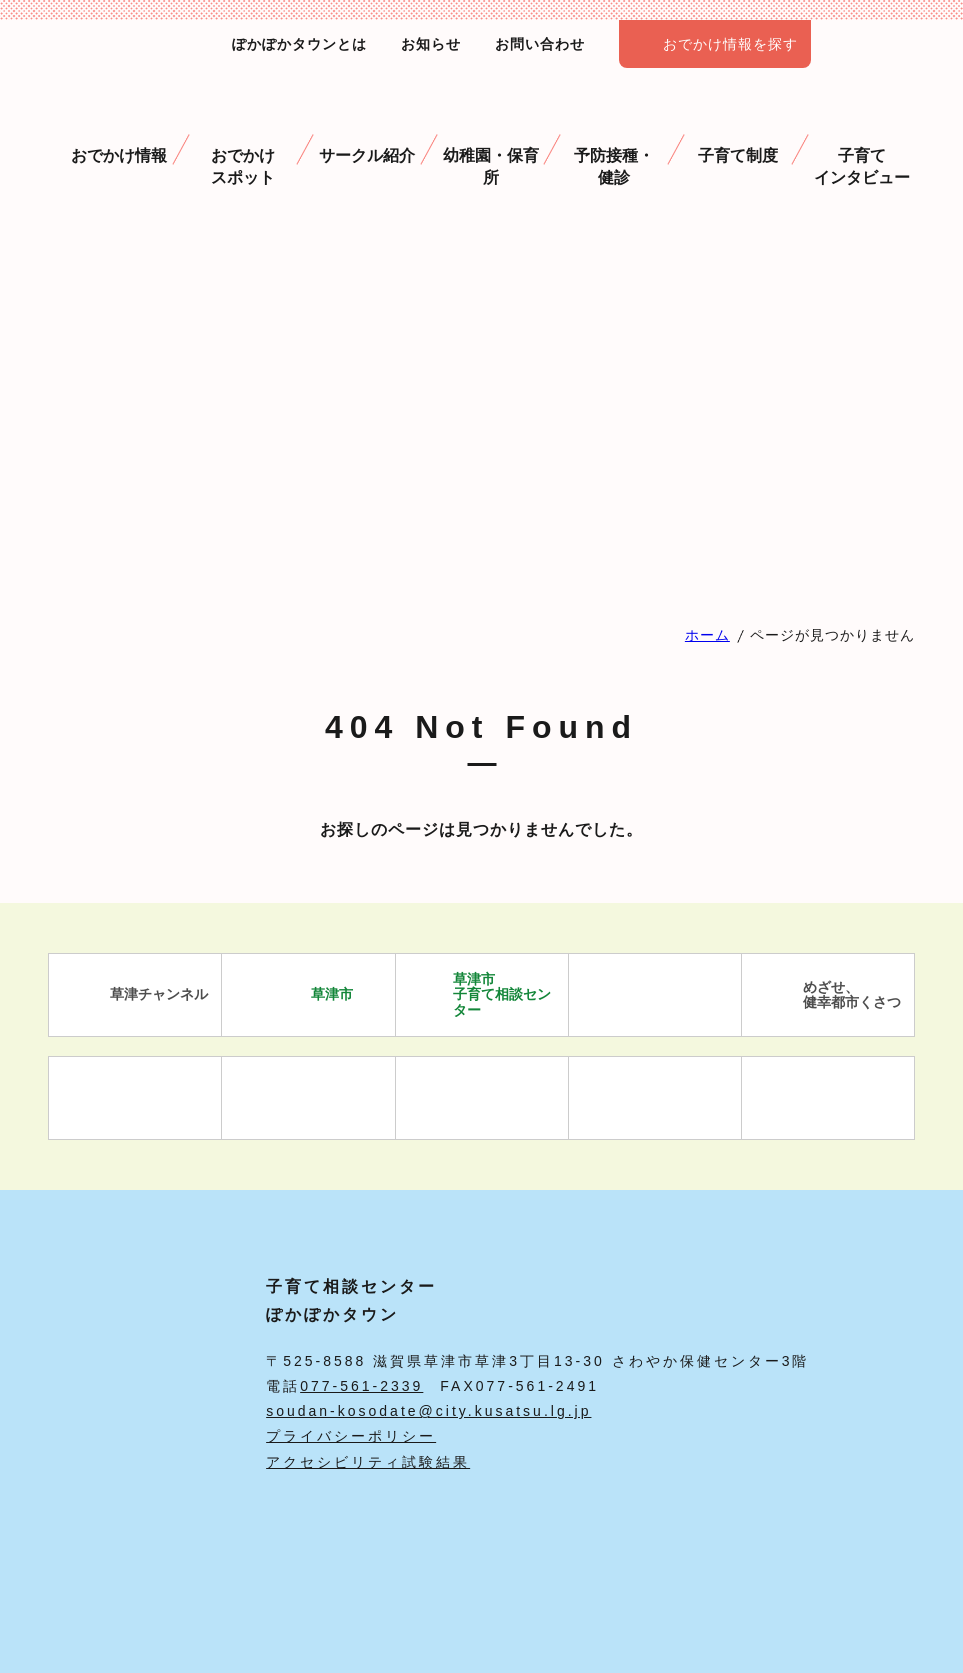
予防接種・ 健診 (614, 141)
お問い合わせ (540, 44)
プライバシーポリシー (351, 1436)
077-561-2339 (361, 1386)
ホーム (707, 635)
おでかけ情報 (119, 130)
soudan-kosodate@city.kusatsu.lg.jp (428, 1411)
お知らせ (431, 44)
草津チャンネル (135, 995)
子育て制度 (738, 130)
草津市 (308, 995)
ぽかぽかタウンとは (299, 44)
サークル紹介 (367, 130)
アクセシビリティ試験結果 (368, 1462)
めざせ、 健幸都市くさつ (828, 995)
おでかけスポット (243, 141)
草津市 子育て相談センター (478, 994)
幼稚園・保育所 (491, 141)
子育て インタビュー (862, 141)
